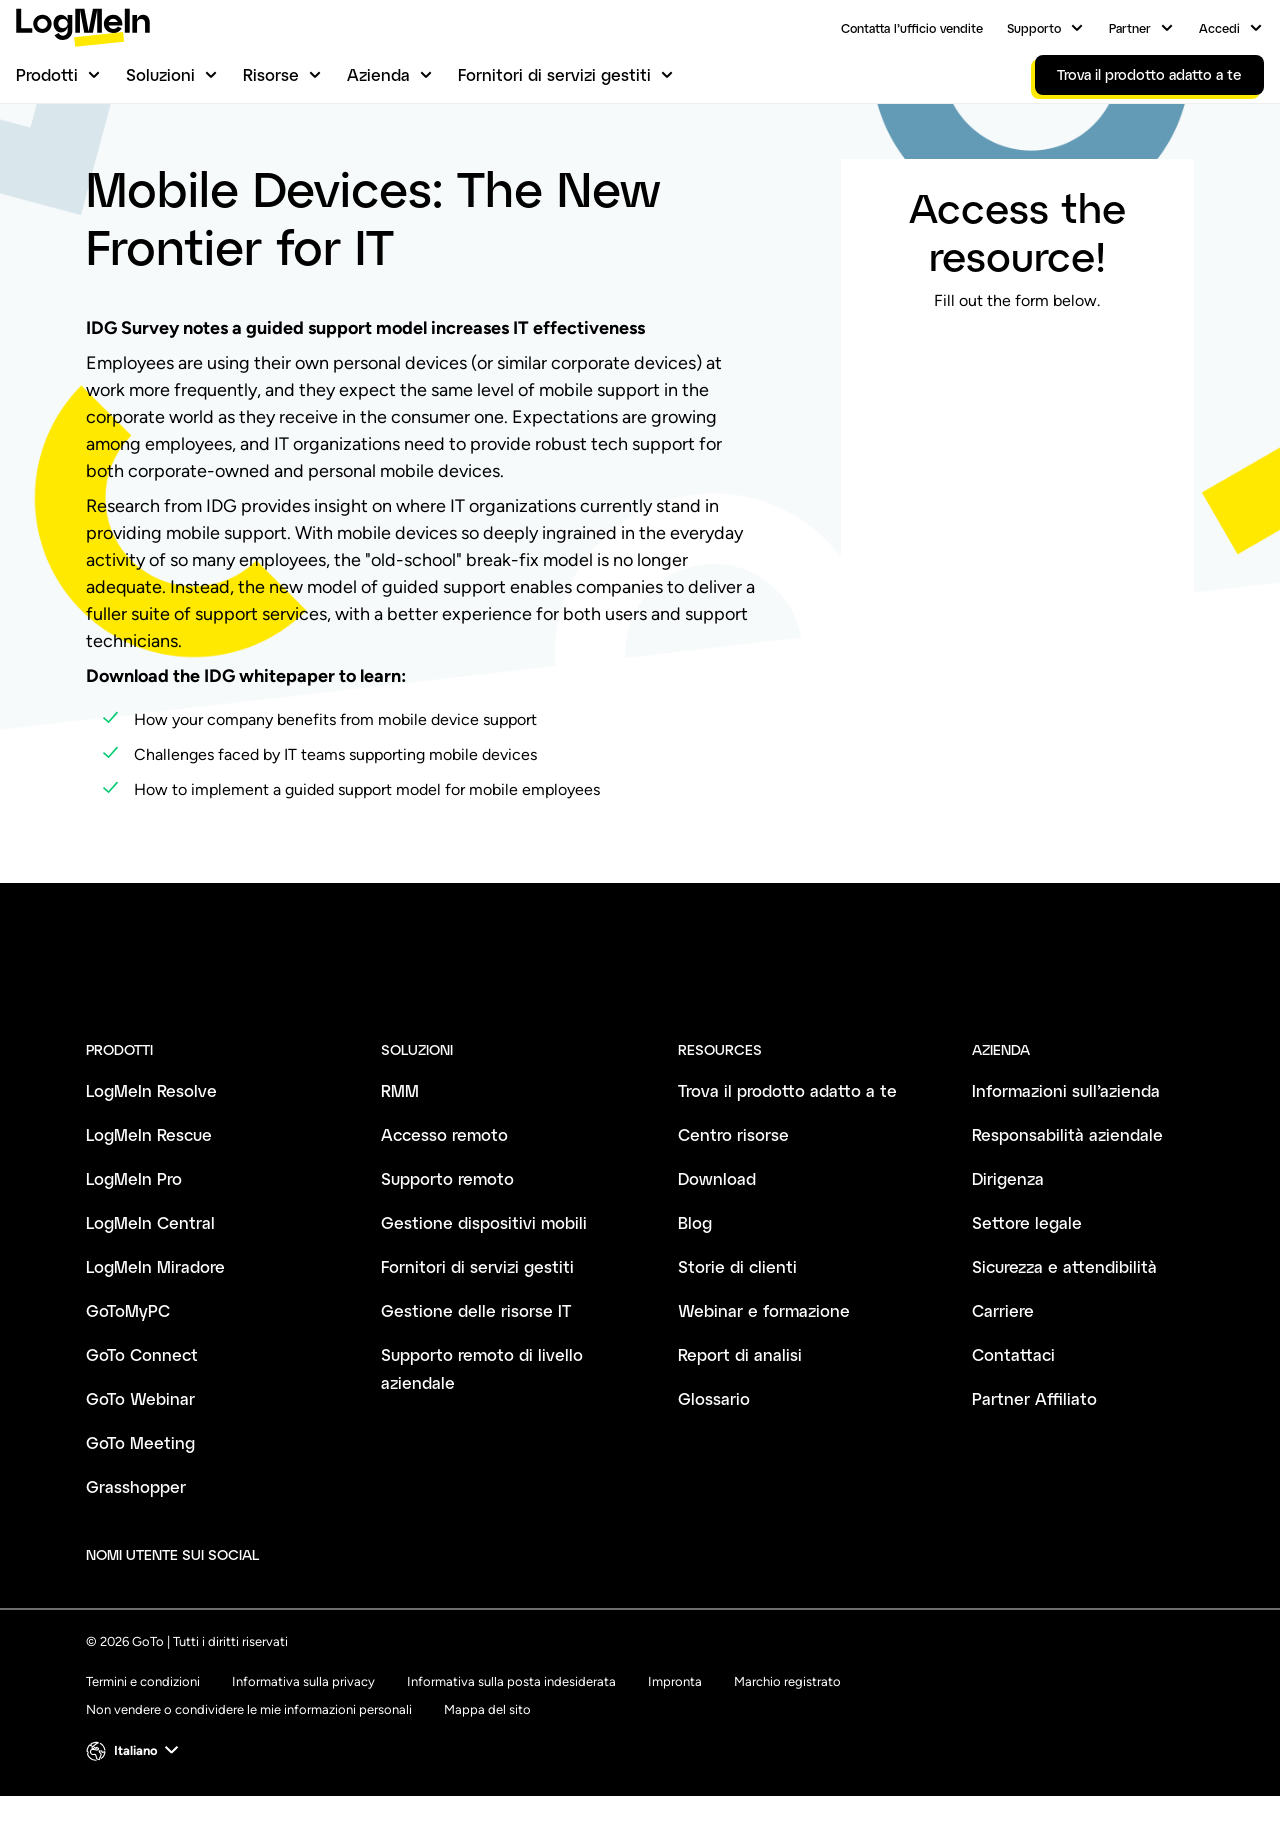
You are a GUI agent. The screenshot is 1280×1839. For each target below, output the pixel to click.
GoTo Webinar (140, 1441)
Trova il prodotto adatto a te (787, 1133)
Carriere (1003, 1353)
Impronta (675, 1724)
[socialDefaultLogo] (292, 1597)
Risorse (271, 74)
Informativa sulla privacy (303, 1724)
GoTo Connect (142, 1397)
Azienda (378, 74)
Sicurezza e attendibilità (1064, 1309)
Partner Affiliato (1034, 1441)
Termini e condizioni (143, 1724)
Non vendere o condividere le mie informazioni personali (249, 1752)
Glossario (714, 1441)
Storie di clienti (737, 1309)
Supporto (1034, 28)
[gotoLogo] (83, 27)
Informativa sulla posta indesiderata (511, 1724)
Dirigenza (1008, 1221)
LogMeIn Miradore (155, 1309)
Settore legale (1027, 1265)
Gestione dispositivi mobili (484, 1265)
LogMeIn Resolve (151, 1133)
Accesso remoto (444, 1177)
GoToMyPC (128, 1353)
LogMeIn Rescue (149, 1177)
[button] (134, 1794)
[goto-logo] (640, 1038)
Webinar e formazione (764, 1353)
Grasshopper (136, 1529)
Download (717, 1221)
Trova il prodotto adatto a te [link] (1149, 74)
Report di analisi (740, 1397)
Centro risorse (131, 167)
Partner (1130, 28)
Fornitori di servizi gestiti (554, 74)
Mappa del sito (487, 1752)
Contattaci (1013, 1397)
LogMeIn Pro (134, 1221)
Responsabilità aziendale (1067, 1177)
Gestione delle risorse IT (476, 1353)
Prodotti (47, 74)
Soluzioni (160, 74)
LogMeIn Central (150, 1265)
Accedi (1219, 28)
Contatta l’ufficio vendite (912, 28)
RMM (400, 1133)
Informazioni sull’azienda (1066, 1133)
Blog (695, 1265)
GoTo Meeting (140, 1485)
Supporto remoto (447, 1221)
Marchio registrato (787, 1724)
